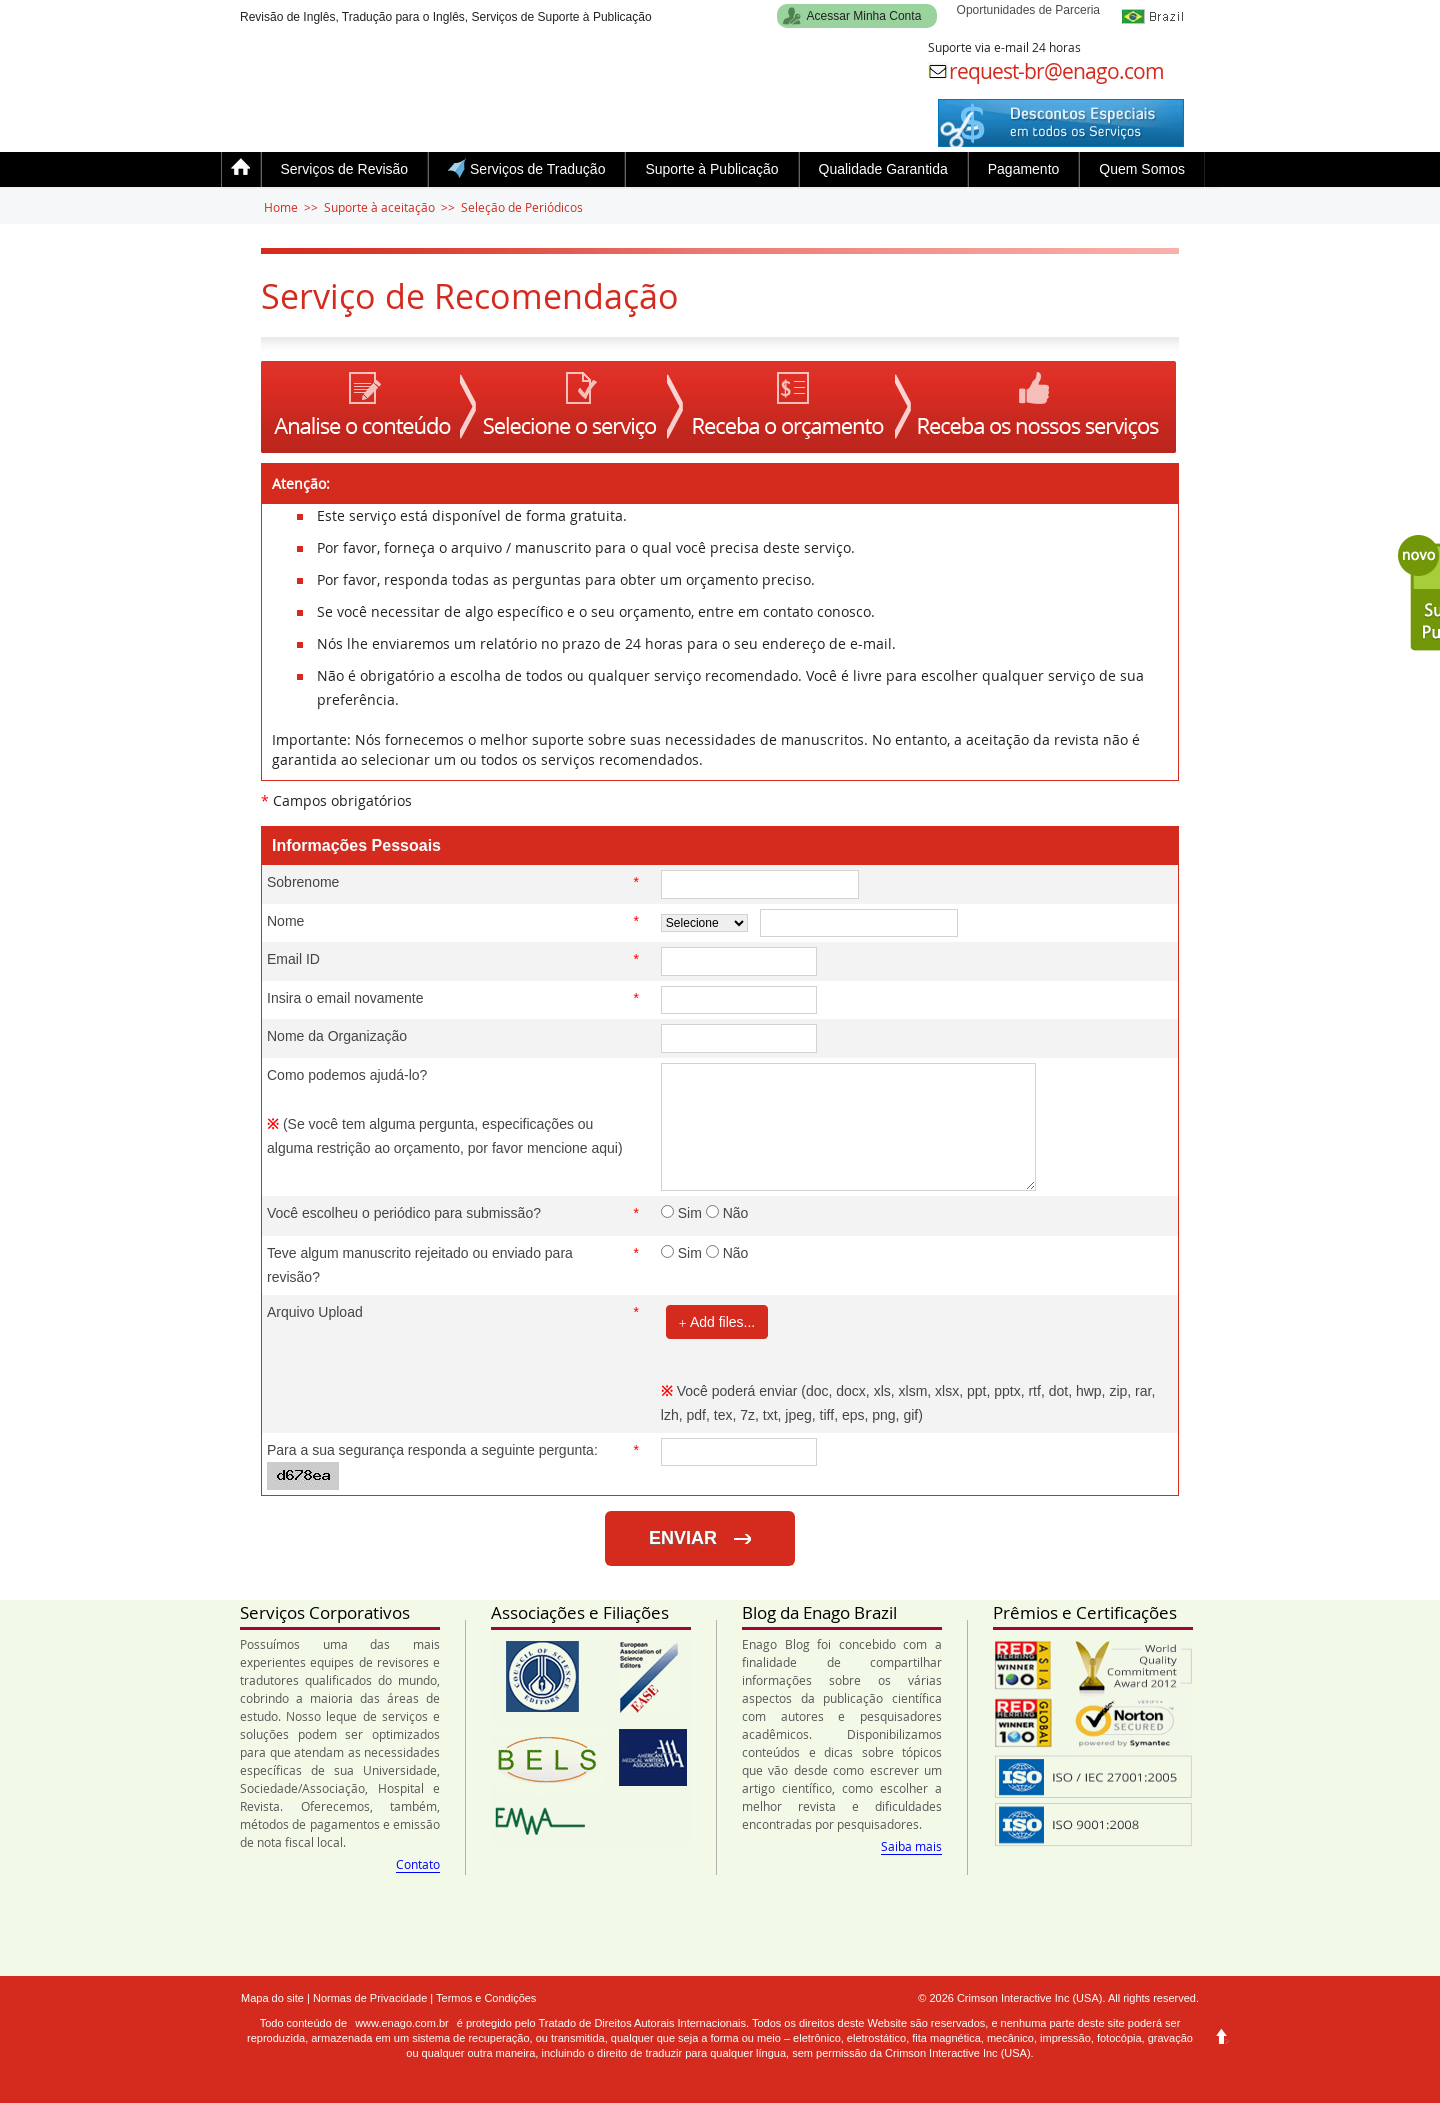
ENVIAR (700, 1538)
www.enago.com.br (402, 2023)
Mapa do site (272, 1998)
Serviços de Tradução (526, 168)
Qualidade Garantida (883, 169)
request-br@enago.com (1056, 71)
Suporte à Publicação (711, 169)
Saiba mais (911, 1846)
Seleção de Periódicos (522, 207)
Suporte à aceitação (379, 207)
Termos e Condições (486, 1998)
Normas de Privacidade (370, 1998)
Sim (681, 1213)
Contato (418, 1864)
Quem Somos (1142, 169)
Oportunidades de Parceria (1028, 10)
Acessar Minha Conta (864, 16)
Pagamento (1024, 169)
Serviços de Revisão (345, 169)
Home (281, 207)
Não (727, 1213)
